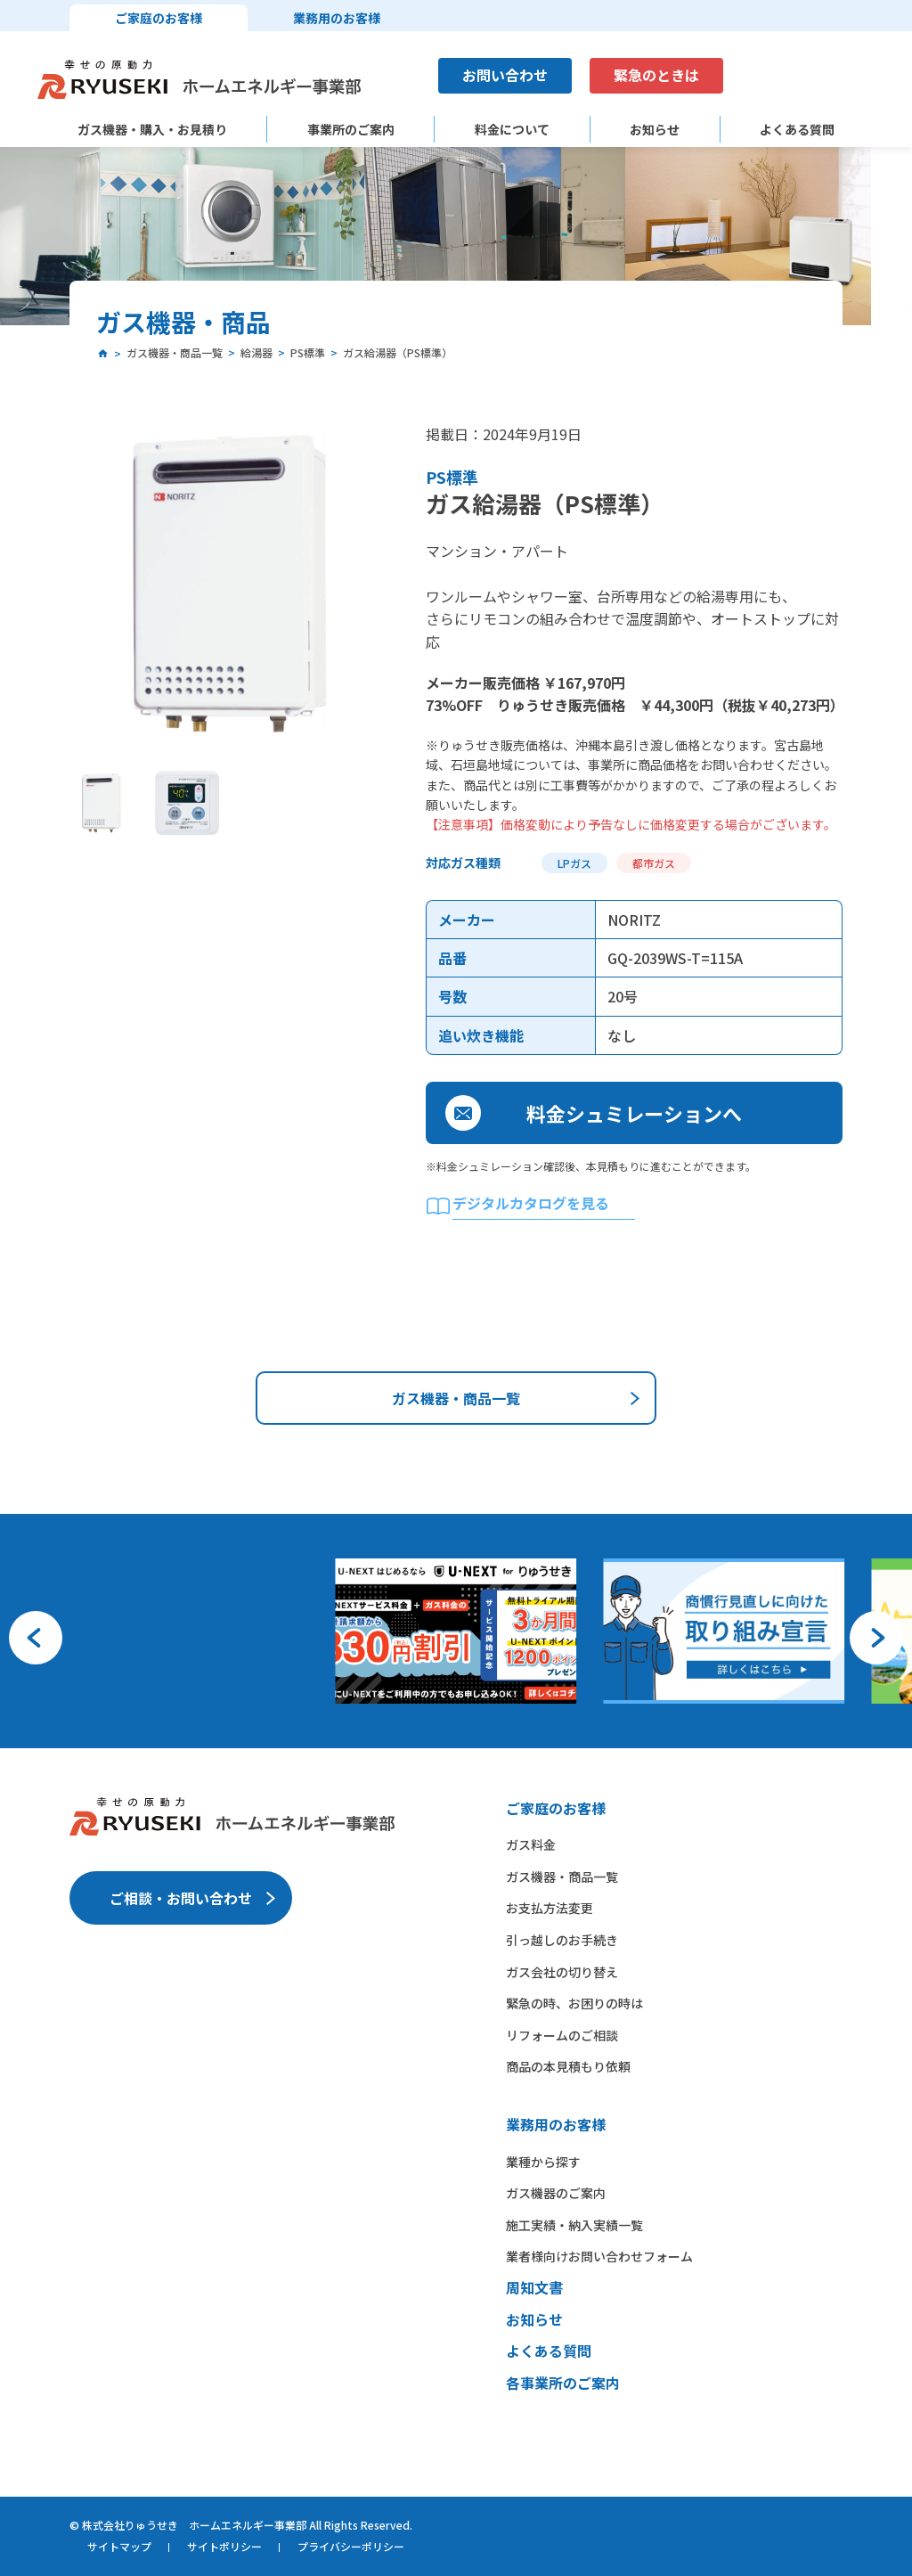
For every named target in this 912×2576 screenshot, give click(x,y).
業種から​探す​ (543, 2162)
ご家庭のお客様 (158, 18)
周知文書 (534, 2287)
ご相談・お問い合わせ (181, 1898)
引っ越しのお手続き (562, 1940)
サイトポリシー (224, 2546)
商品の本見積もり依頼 (568, 2066)
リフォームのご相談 (562, 2035)
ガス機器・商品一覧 (456, 1398)
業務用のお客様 (336, 18)
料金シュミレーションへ (634, 1113)
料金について (512, 129)
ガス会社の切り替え (562, 1972)
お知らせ (655, 129)
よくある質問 (797, 129)
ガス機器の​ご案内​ (556, 2193)
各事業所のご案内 (563, 2382)
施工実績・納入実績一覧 (574, 2225)
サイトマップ (119, 2546)
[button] (35, 1637)
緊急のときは (656, 75)
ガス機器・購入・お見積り (152, 129)
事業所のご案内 (351, 129)
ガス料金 (531, 1844)
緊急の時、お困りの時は (574, 2003)
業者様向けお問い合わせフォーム (599, 2256)
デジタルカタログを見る (530, 1203)
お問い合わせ (505, 75)
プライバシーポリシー (350, 2546)
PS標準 (452, 476)
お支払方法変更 (549, 1908)
